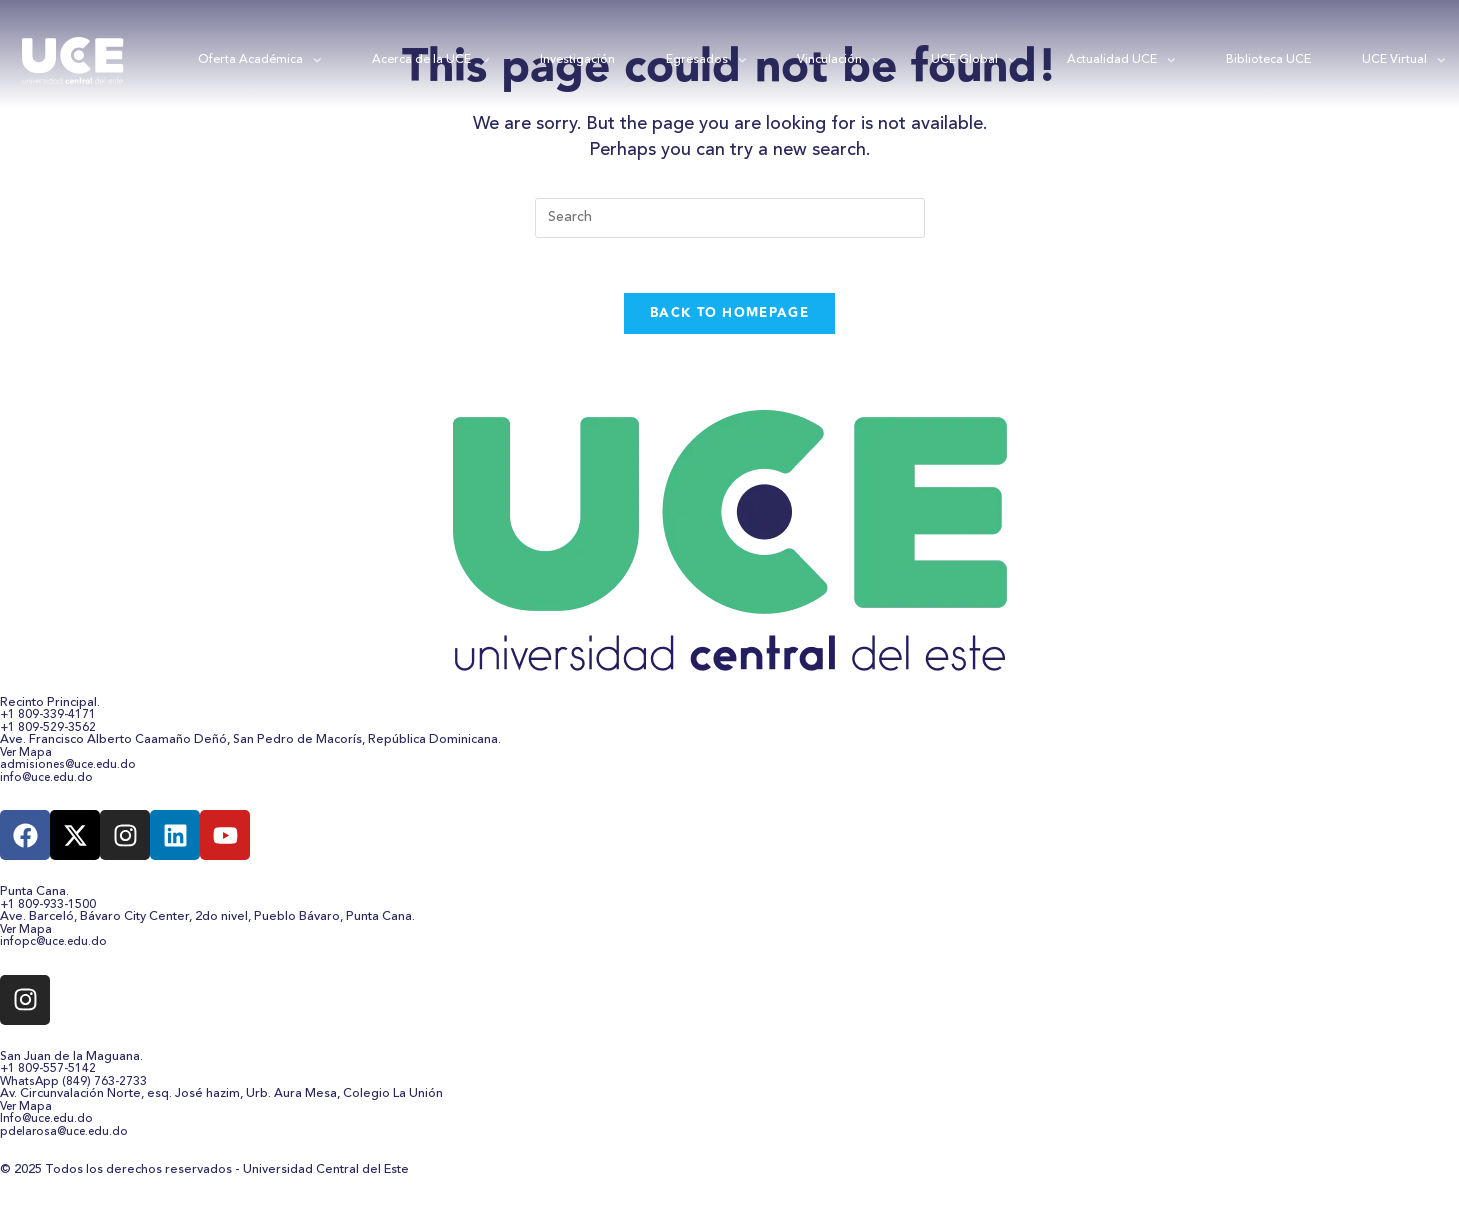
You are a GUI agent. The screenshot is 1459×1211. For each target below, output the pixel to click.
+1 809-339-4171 (49, 721)
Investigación (577, 60)
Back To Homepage (729, 318)
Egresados (706, 60)
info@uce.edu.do (49, 783)
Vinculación (839, 60)
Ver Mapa (28, 758)
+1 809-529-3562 (49, 733)
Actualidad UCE (1121, 60)
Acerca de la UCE (431, 60)
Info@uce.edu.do (49, 1125)
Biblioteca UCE (1268, 60)
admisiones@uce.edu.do (72, 771)
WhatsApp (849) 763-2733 (75, 1087)
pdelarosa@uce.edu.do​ (68, 1137)
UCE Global (974, 60)
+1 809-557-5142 (49, 1075)
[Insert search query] (730, 218)
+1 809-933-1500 (49, 910)
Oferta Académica (260, 60)
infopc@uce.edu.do (56, 948)
